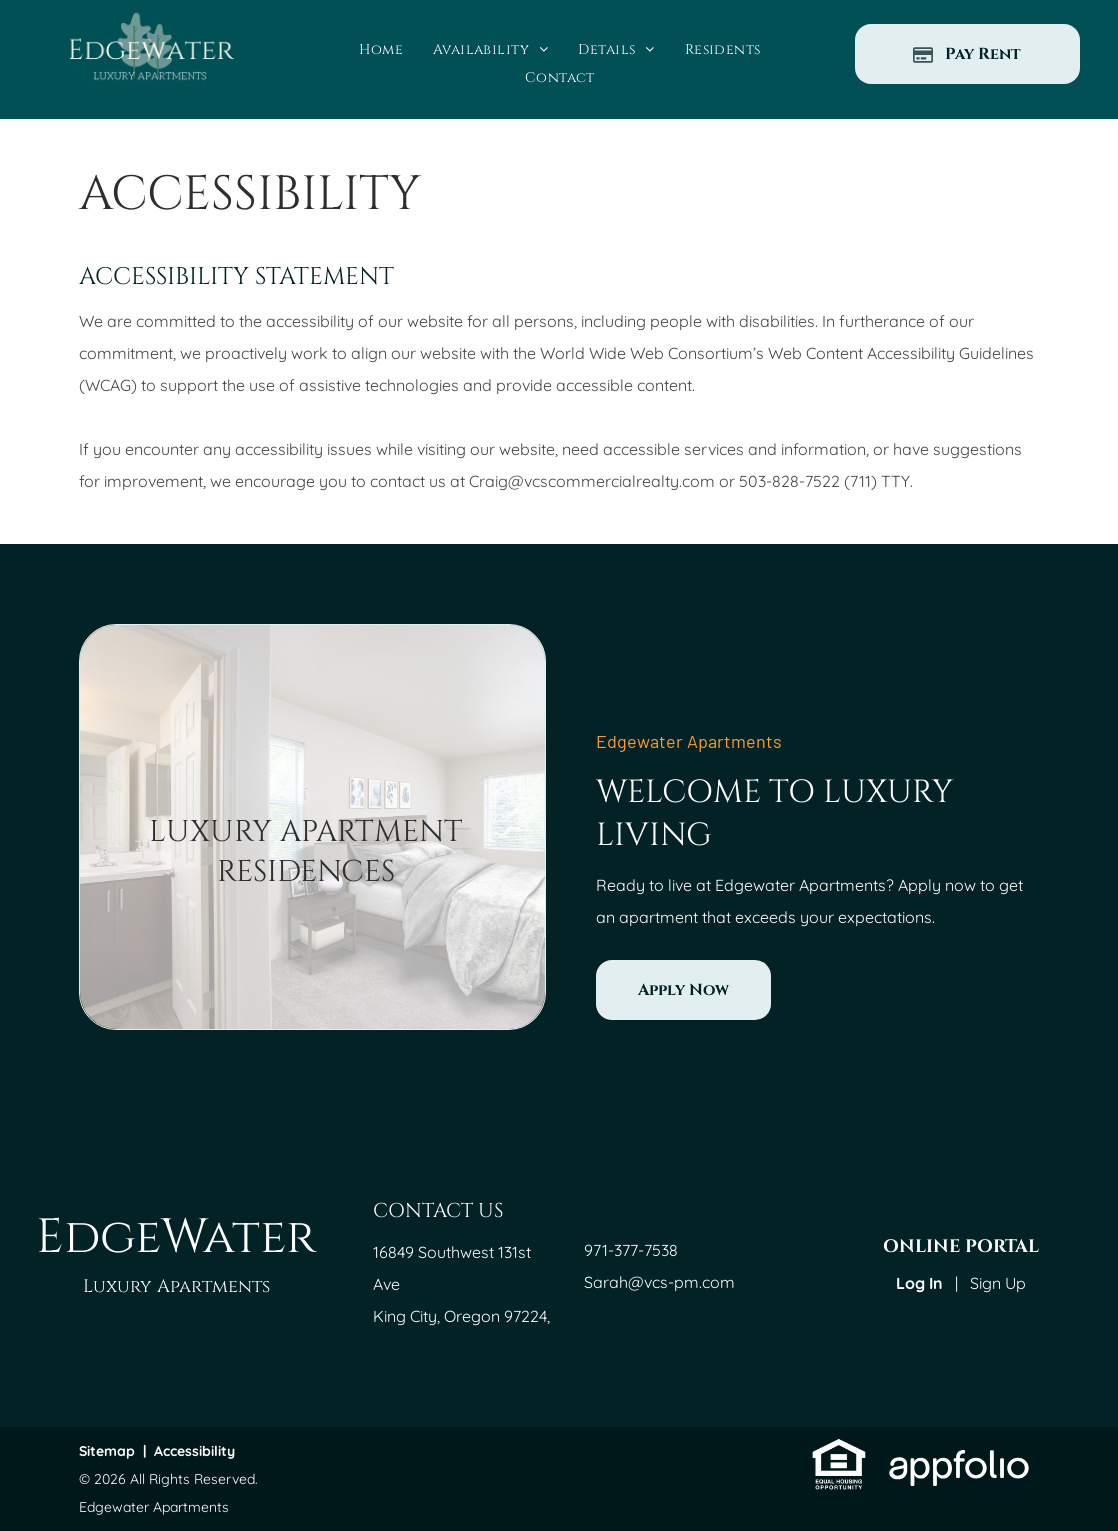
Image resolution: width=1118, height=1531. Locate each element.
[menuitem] (381, 50)
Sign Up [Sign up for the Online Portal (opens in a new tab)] (998, 1283)
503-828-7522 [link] (789, 481)
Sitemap (107, 1451)
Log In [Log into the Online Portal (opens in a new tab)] (919, 1283)
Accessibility (194, 1451)
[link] (683, 990)
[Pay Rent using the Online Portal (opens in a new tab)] (967, 54)
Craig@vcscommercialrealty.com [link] (592, 481)
